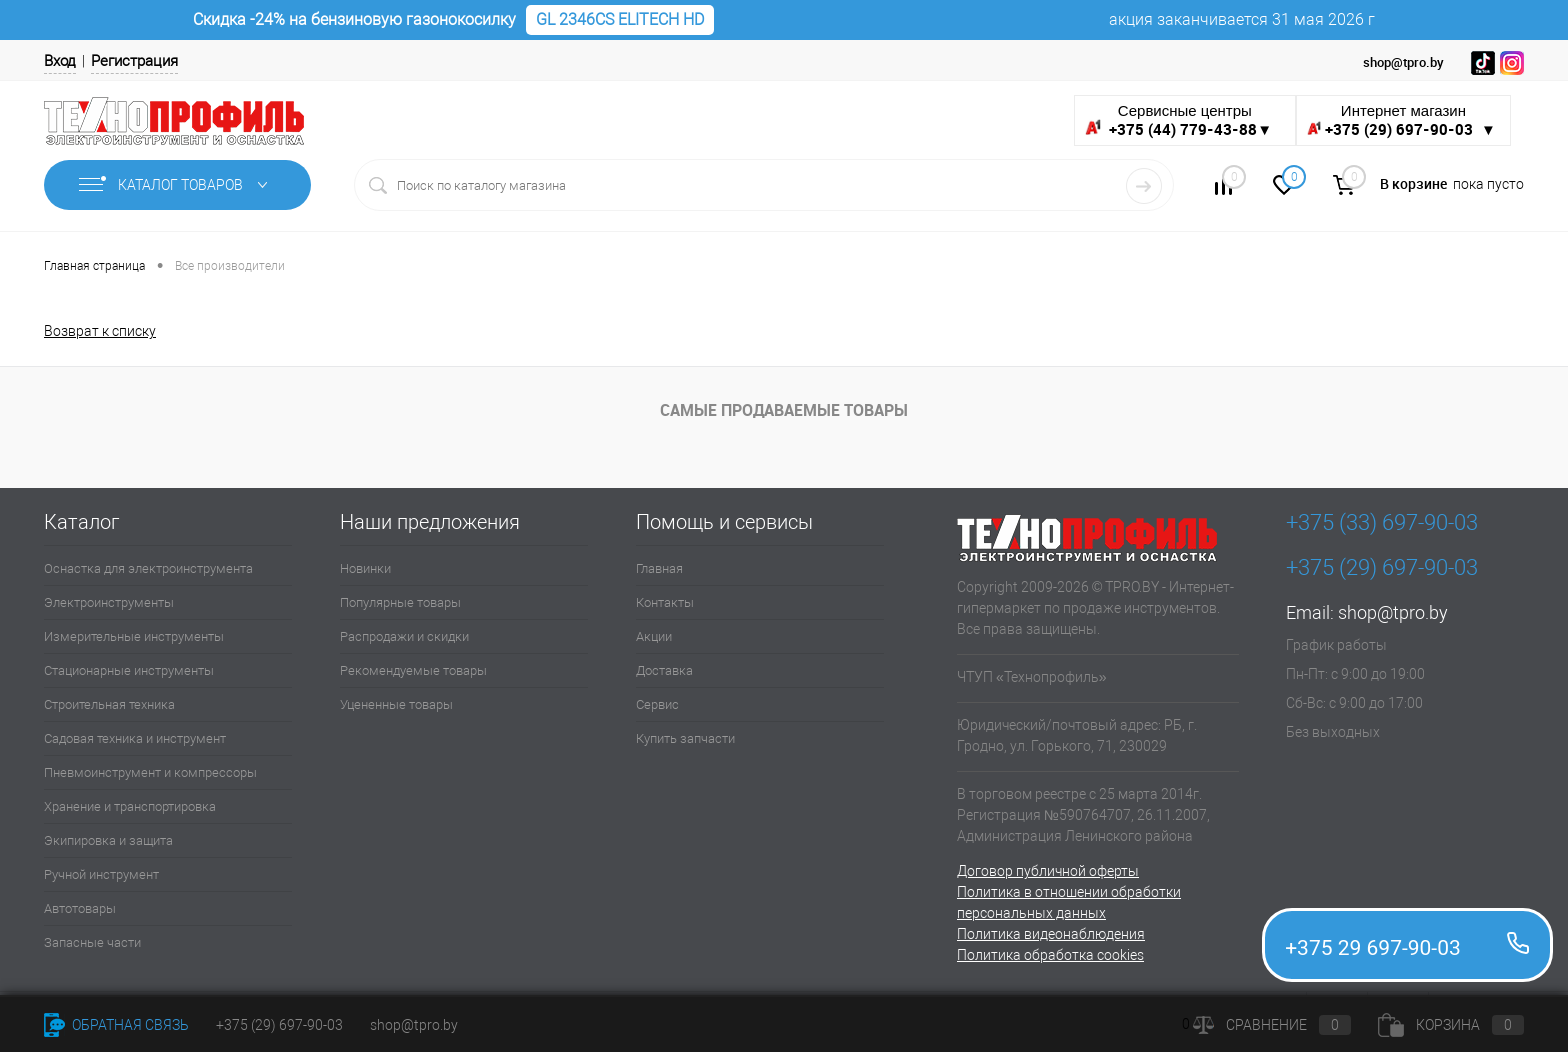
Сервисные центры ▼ (1178, 120)
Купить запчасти (685, 738)
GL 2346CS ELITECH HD (620, 19)
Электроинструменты (109, 602)
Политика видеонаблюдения (1051, 934)
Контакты (665, 602)
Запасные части (92, 942)
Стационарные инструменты (129, 670)
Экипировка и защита (108, 840)
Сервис (657, 704)
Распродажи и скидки (404, 636)
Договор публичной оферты (1048, 871)
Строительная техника (109, 704)
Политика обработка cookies (1050, 955)
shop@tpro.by (1393, 612)
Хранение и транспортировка (130, 806)
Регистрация (134, 61)
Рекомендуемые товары (413, 670)
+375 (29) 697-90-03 (279, 1025)
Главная (659, 568)
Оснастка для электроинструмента (148, 568)
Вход (60, 61)
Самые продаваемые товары (784, 410)
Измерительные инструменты (134, 636)
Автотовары (80, 908)
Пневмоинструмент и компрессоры (150, 772)
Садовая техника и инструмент (135, 738)
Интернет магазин (1403, 120)
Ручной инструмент (101, 874)
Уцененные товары (396, 704)
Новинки (365, 568)
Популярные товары (400, 602)
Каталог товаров (177, 185)
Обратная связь (116, 1025)
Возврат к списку (100, 331)
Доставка (664, 670)
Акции (654, 636)
